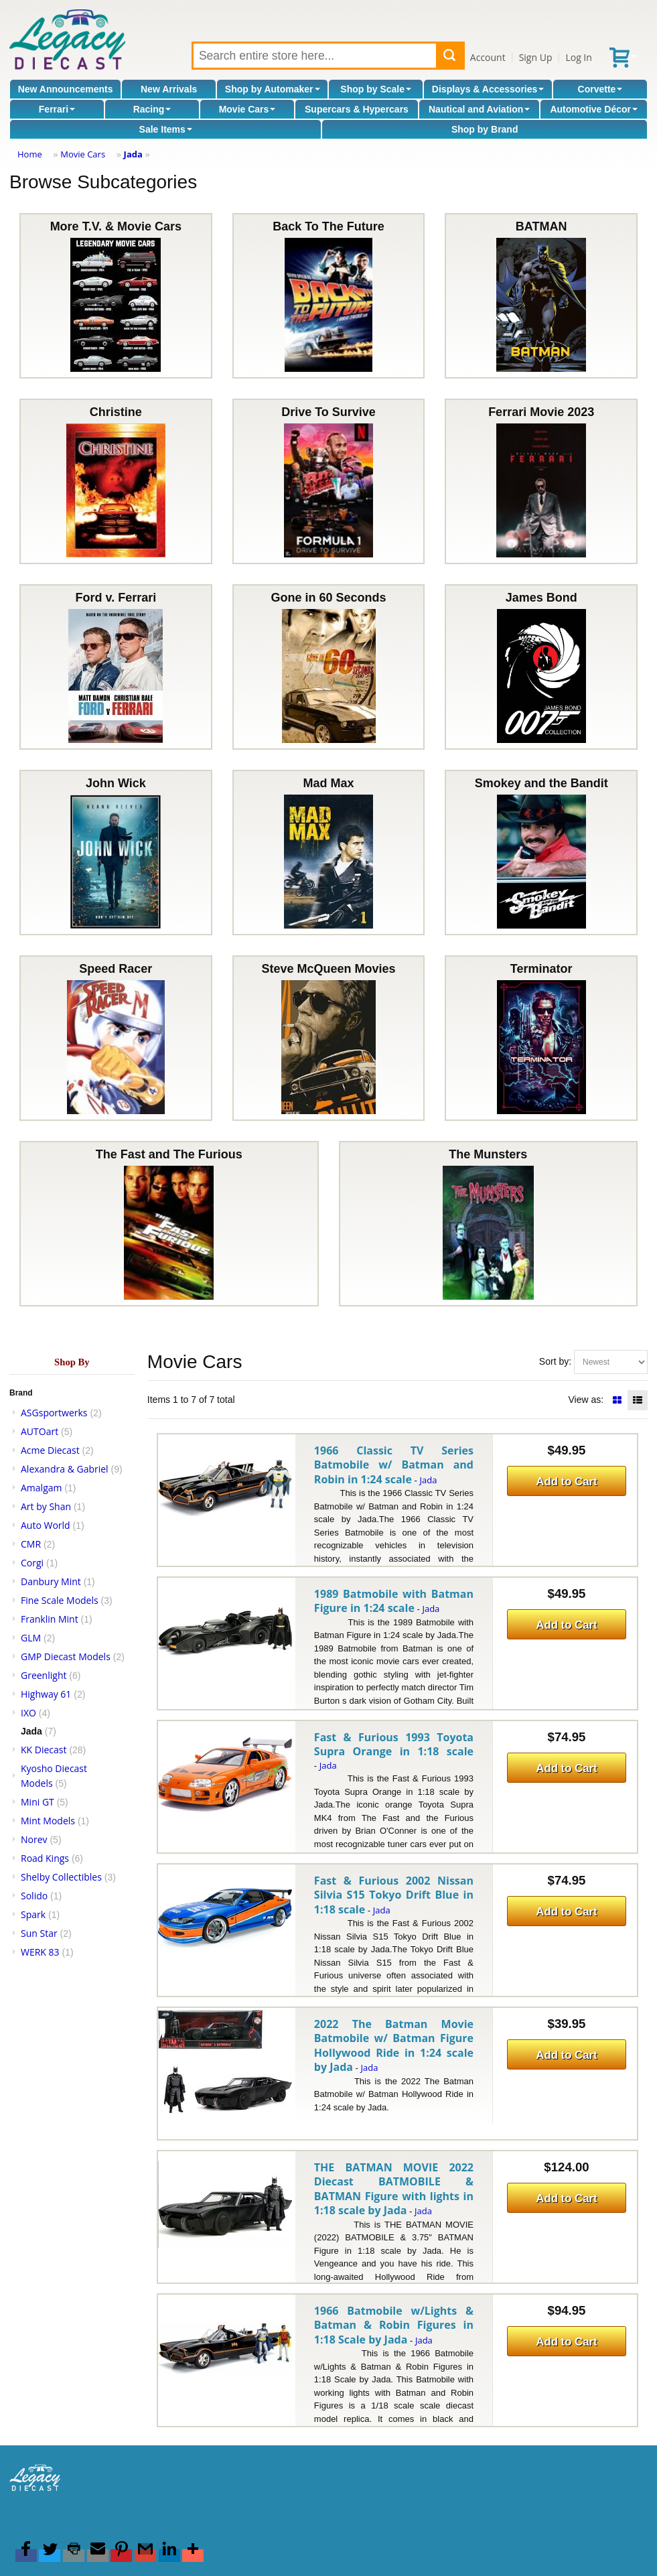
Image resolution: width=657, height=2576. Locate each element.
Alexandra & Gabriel (64, 1469)
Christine (116, 481)
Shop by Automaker (272, 89)
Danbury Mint (51, 1581)
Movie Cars (247, 109)
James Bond (541, 667)
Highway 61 (46, 1694)
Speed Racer (116, 1038)
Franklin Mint (49, 1619)
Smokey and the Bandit (541, 852)
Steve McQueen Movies (328, 1038)
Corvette (600, 89)
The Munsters (488, 1224)
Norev (34, 1839)
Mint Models (48, 1820)
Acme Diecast (50, 1450)
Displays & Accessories (488, 89)
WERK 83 (40, 1952)
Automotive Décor (594, 109)
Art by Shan (46, 1506)
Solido (34, 1895)
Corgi (32, 1562)
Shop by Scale (375, 89)
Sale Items (165, 129)
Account (488, 57)
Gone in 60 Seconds (329, 667)
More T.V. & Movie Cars (116, 296)
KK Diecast (43, 1749)
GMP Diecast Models (66, 1656)
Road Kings (45, 1858)
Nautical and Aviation (479, 109)
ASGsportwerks (54, 1412)
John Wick (116, 852)
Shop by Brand (484, 129)
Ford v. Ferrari (116, 667)
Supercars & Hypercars (357, 109)
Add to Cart (566, 1481)
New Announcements (65, 89)
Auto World (45, 1525)
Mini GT (37, 1801)
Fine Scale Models (59, 1600)
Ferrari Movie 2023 (541, 481)
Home (29, 154)
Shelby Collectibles (61, 1877)
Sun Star (39, 1933)
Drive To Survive (329, 481)
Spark (33, 1914)
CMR (31, 1544)
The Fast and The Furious (169, 1224)
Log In (578, 57)
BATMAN (541, 296)
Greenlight (43, 1675)
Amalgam (41, 1487)
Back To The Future (329, 296)
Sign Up (536, 57)
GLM (31, 1637)
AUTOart (39, 1431)
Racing (152, 109)
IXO (28, 1712)
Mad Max (329, 852)
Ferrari (57, 109)
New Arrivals (169, 89)
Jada (133, 154)
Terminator (541, 1038)
